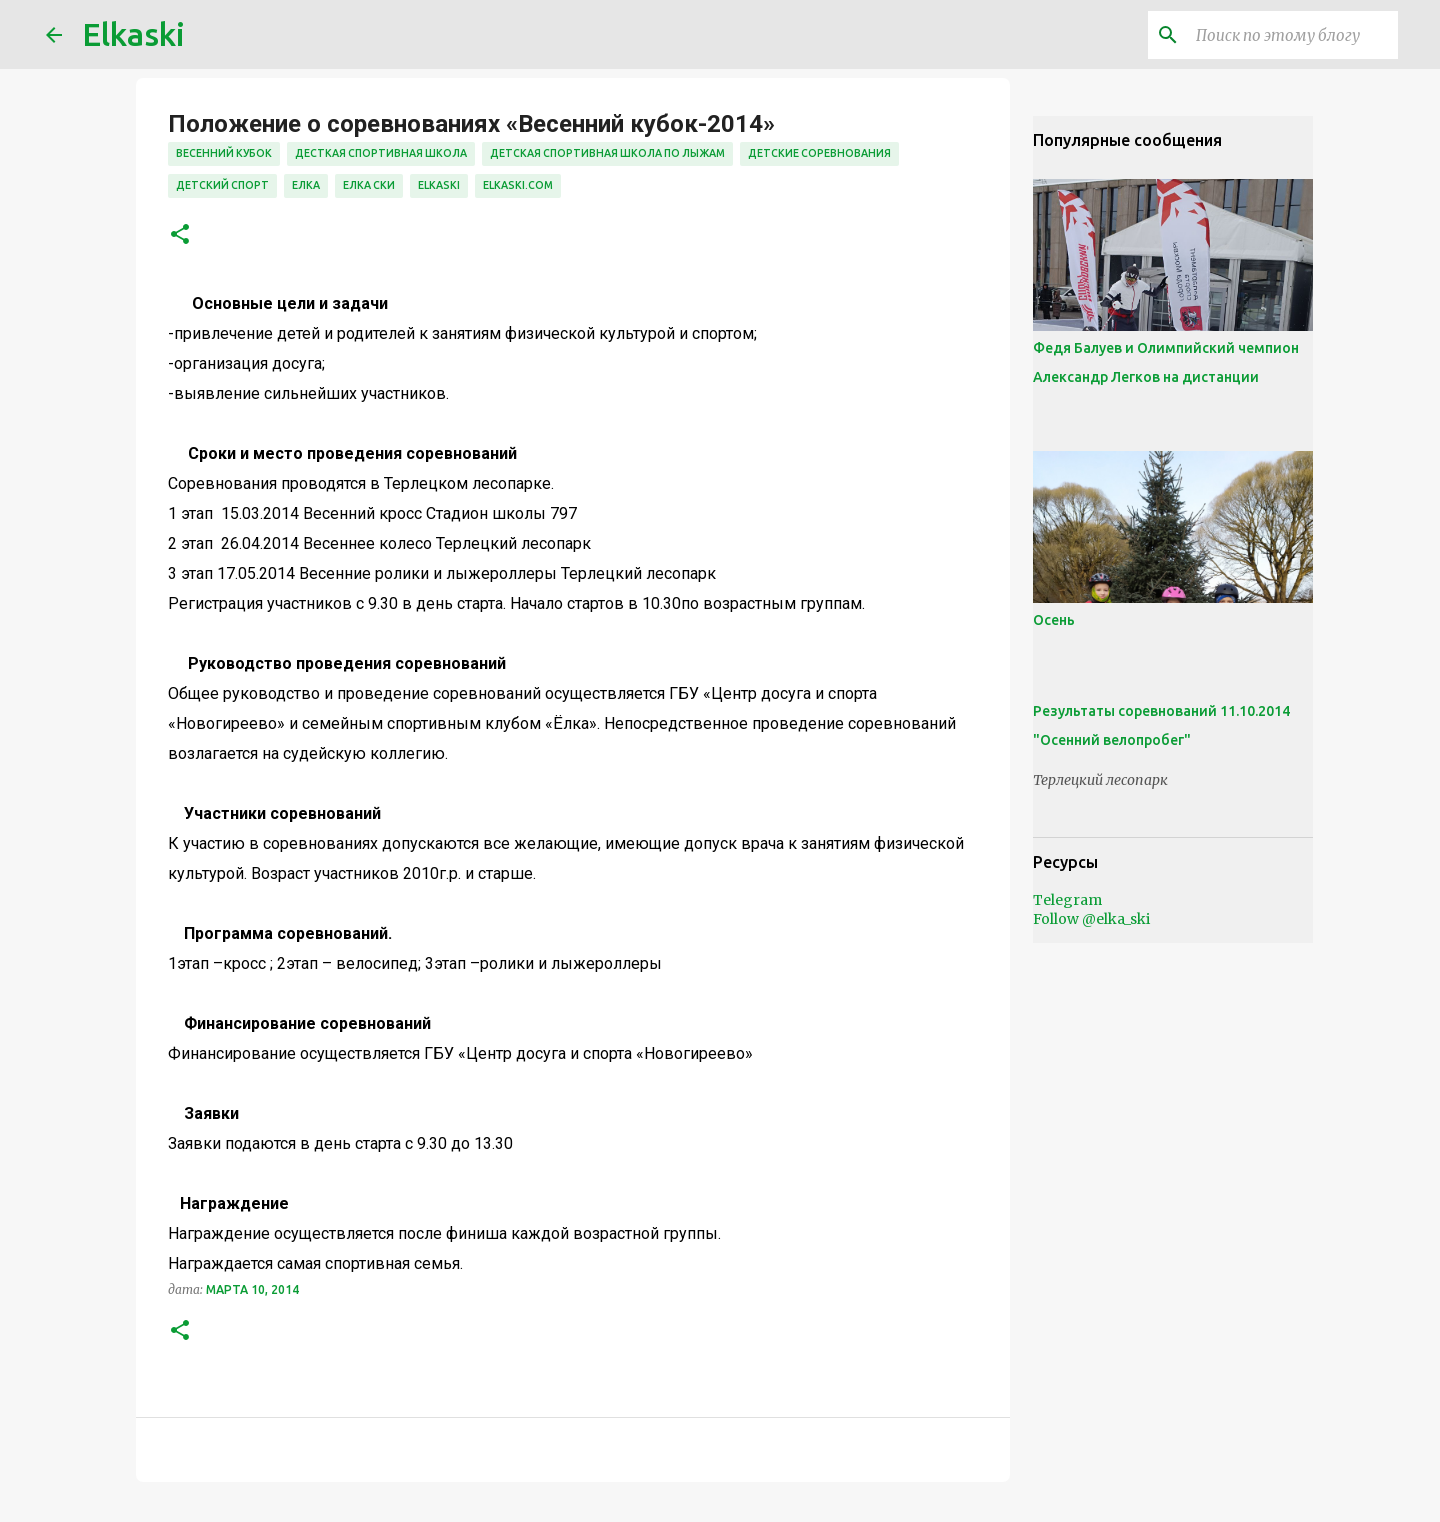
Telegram (1067, 900)
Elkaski (133, 34)
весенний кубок (224, 153)
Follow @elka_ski (1091, 919)
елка (306, 185)
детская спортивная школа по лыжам (607, 153)
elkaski (439, 185)
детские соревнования (819, 153)
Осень (1054, 620)
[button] (180, 235)
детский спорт (222, 185)
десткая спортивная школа (381, 153)
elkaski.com (518, 185)
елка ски (369, 185)
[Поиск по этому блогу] (1293, 35)
